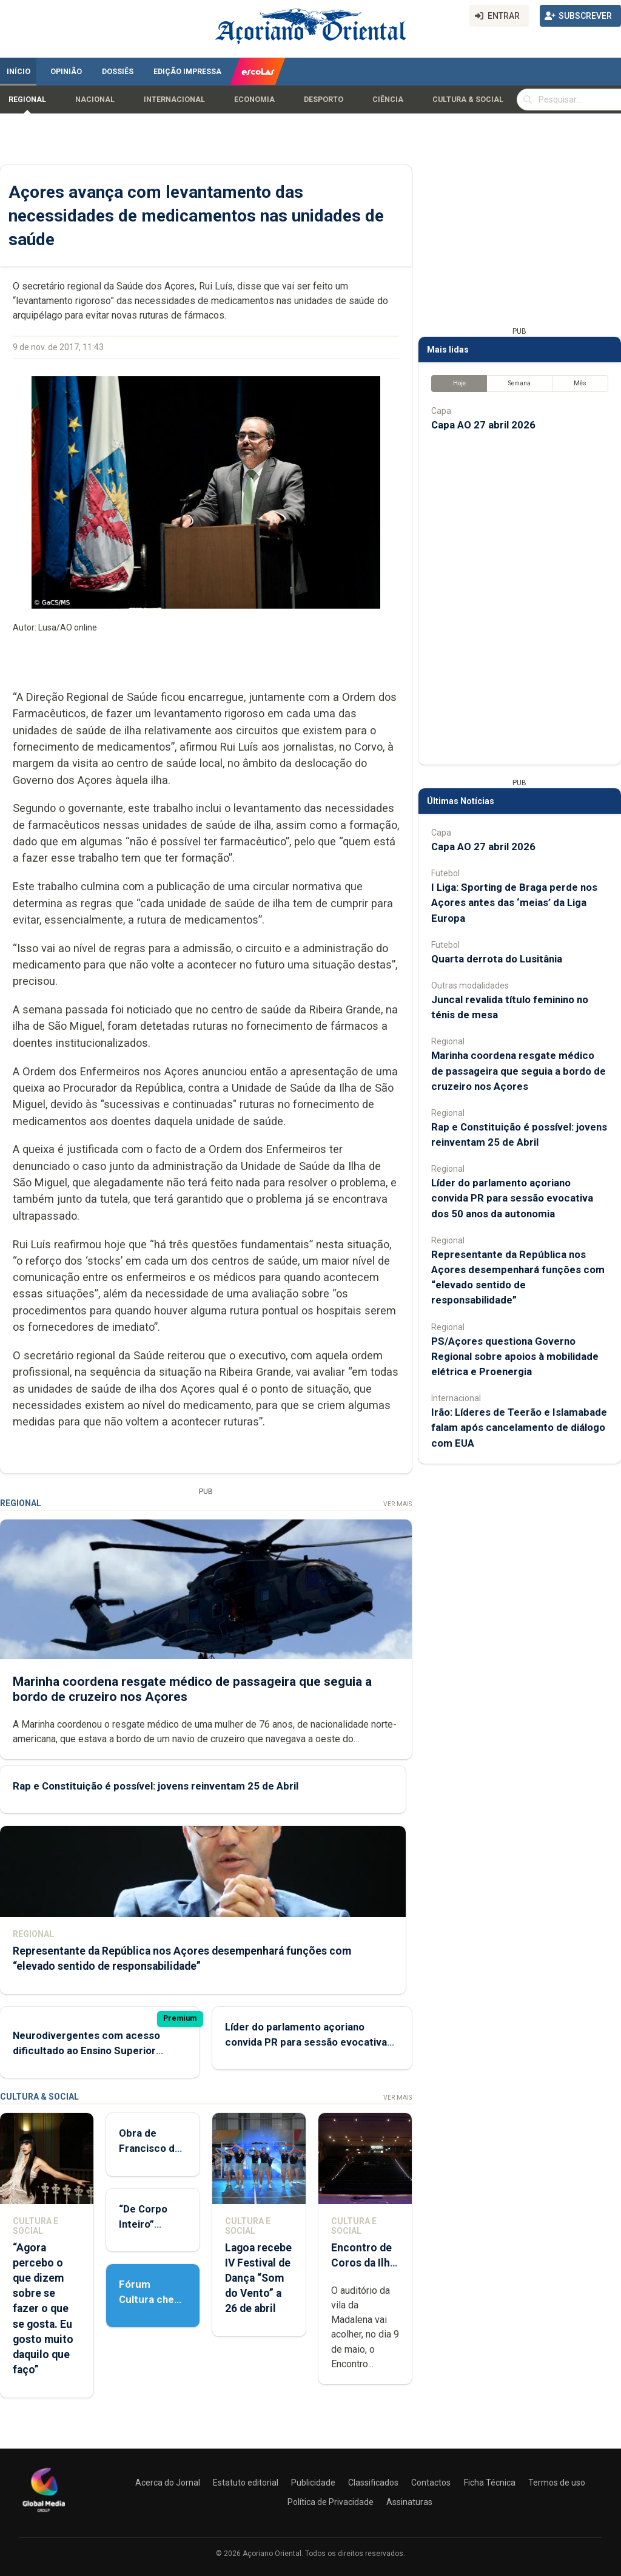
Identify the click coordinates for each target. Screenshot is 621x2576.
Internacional (174, 99)
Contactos (431, 2482)
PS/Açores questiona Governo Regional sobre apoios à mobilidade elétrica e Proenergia (515, 1356)
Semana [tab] (519, 383)
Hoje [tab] (459, 383)
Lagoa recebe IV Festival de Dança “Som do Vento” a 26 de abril (258, 2278)
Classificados (373, 2482)
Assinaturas (409, 2502)
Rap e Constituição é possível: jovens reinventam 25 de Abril (155, 1785)
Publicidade (313, 2482)
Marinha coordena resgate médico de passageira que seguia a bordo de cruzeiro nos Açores (518, 1070)
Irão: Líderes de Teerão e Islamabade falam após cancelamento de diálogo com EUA (519, 1427)
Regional (27, 99)
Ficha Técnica (489, 2482)
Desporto (323, 99)
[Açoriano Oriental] (43, 2513)
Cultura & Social (467, 99)
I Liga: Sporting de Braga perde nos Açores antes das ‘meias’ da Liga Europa (514, 902)
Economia (254, 99)
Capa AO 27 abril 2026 (483, 425)
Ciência (387, 99)
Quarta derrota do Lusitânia (496, 959)
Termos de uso (556, 2482)
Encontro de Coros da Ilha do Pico (363, 2263)
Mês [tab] (580, 383)
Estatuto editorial (245, 2482)
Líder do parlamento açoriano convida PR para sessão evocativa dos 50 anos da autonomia (306, 2042)
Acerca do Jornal (167, 2482)
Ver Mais (397, 1504)
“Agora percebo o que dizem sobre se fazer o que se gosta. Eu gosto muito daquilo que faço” (43, 2309)
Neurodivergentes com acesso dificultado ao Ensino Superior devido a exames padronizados (86, 2050)
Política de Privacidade (330, 2502)
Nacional (95, 99)
